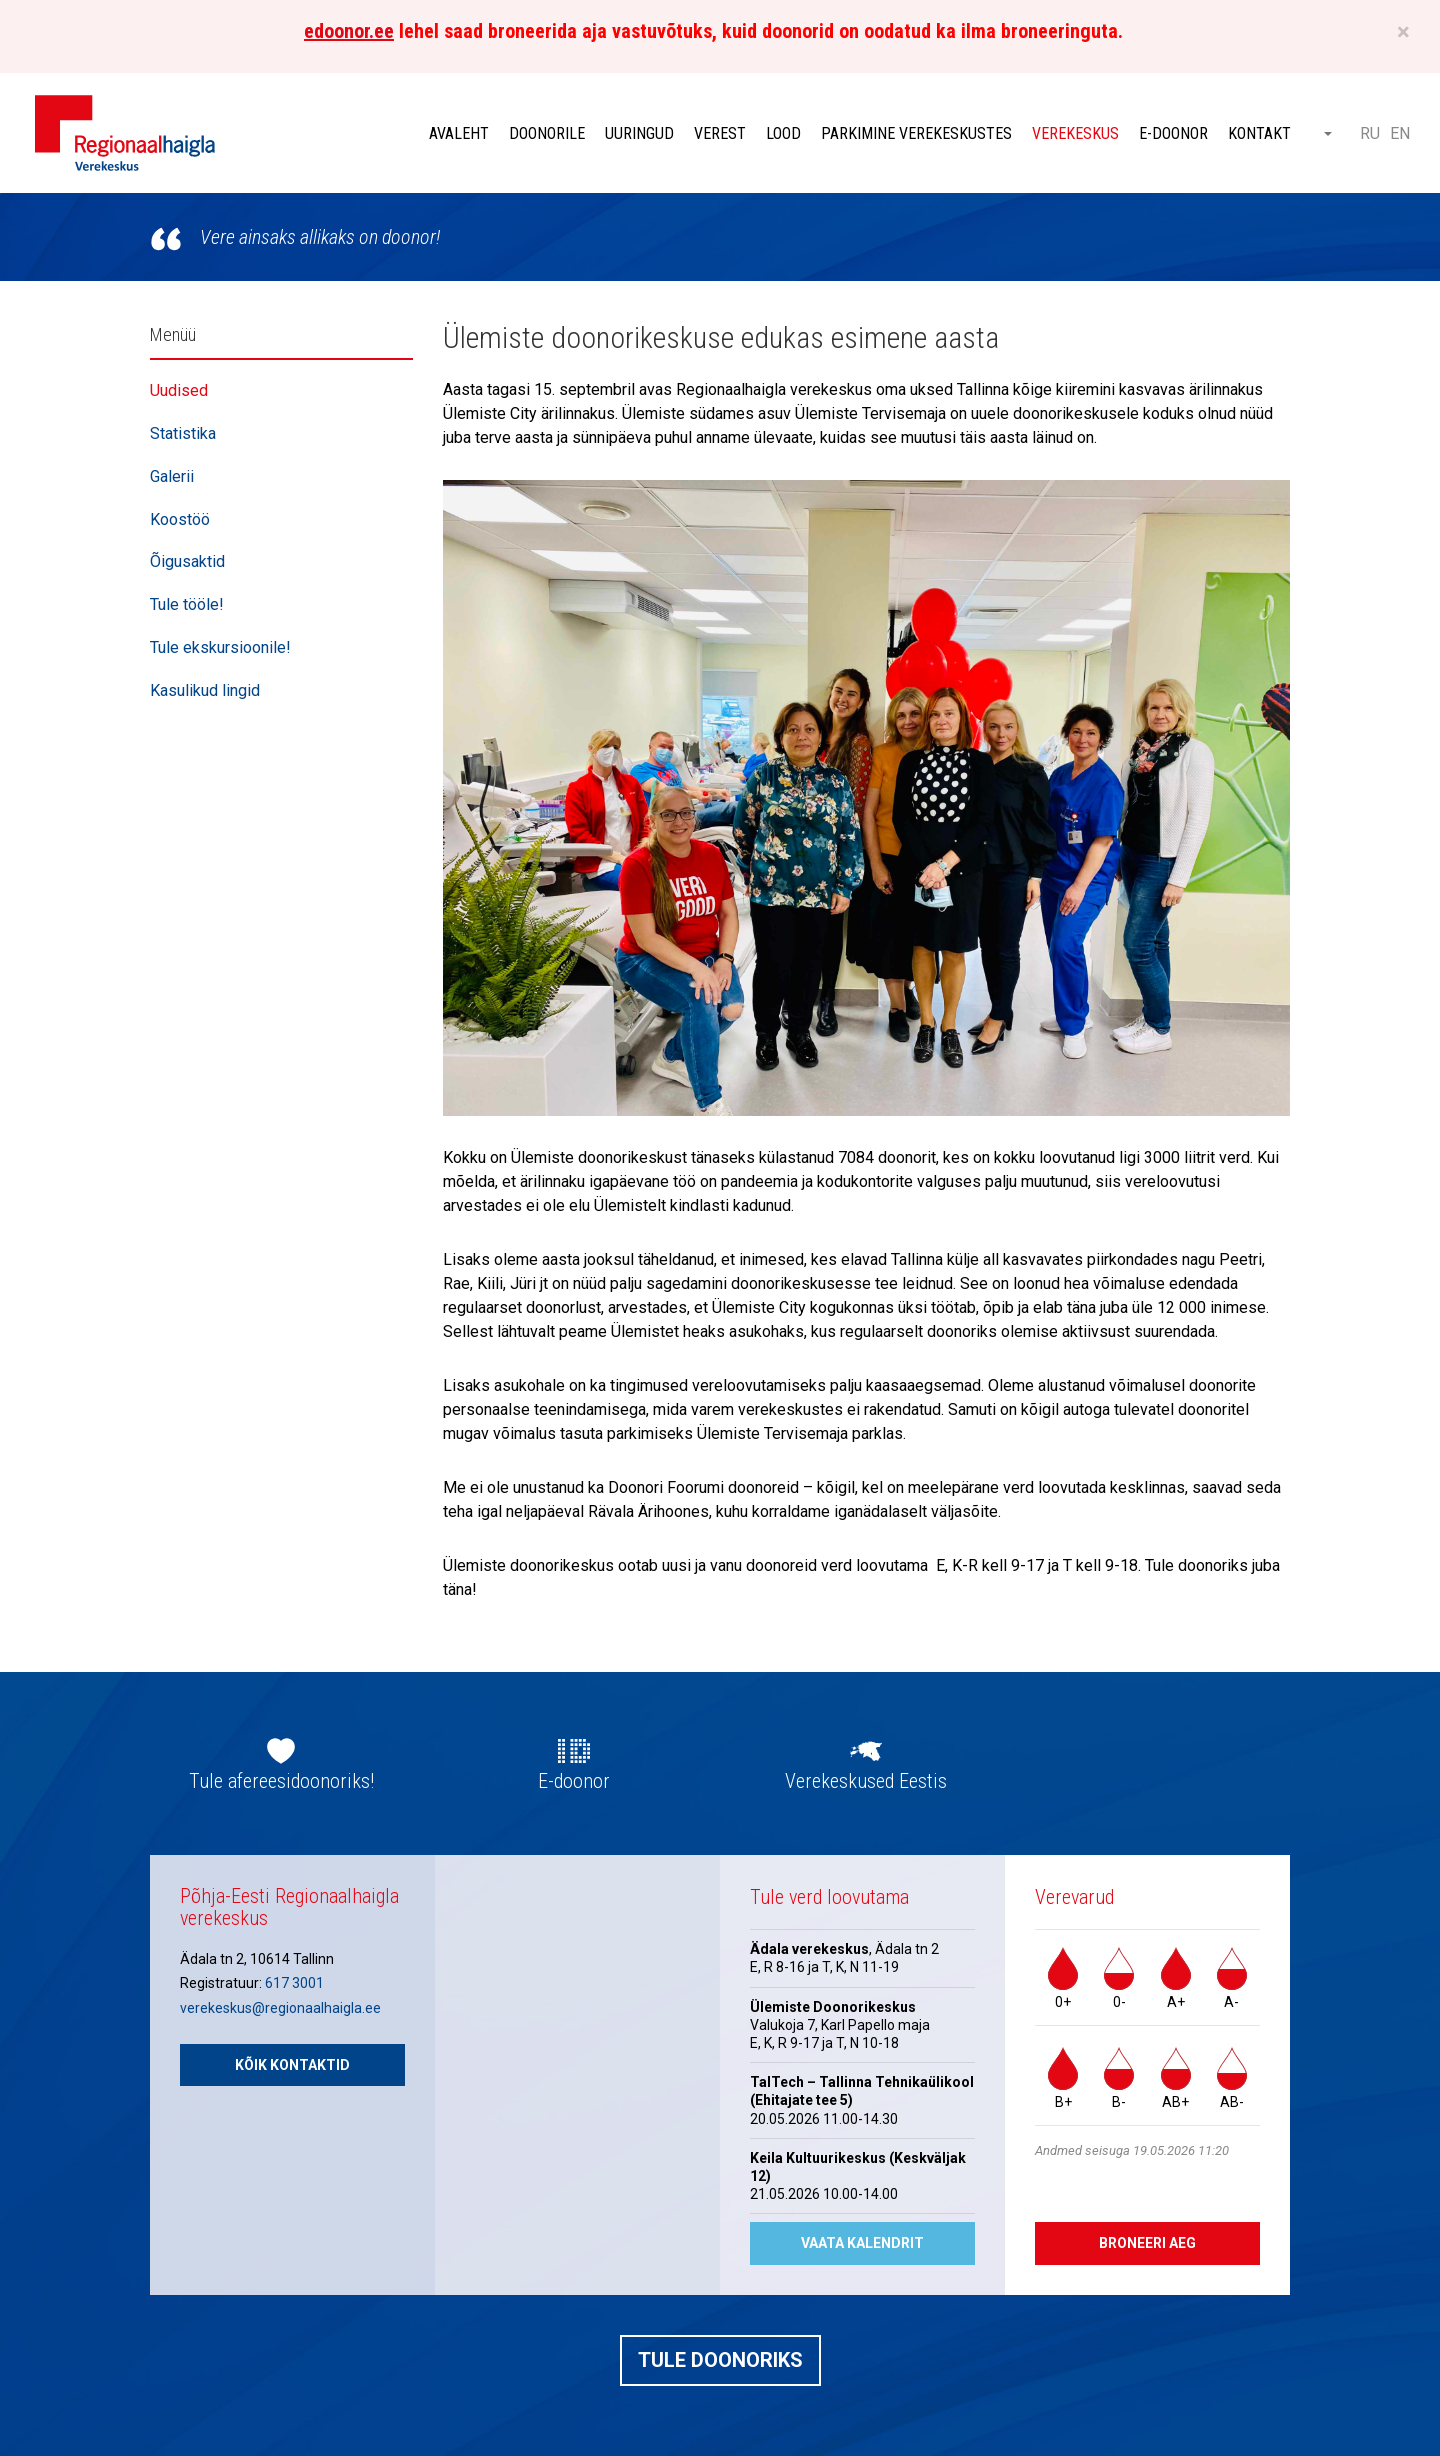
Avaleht (459, 133)
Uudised (179, 390)
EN (1400, 133)
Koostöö (180, 519)
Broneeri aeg (1147, 2243)
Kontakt (1259, 133)
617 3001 (294, 1983)
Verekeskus (1075, 133)
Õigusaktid (187, 561)
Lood (783, 133)
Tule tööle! (187, 604)
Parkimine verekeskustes (916, 133)
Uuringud (639, 133)
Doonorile (547, 133)
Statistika (183, 433)
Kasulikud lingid (205, 690)
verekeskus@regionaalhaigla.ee (280, 2008)
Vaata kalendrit (862, 2243)
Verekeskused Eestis (866, 1781)
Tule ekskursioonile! (220, 647)
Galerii (172, 476)
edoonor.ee (349, 31)
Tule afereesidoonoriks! (281, 1781)
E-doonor (1173, 133)
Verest (720, 133)
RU (1370, 133)
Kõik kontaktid (292, 2065)
